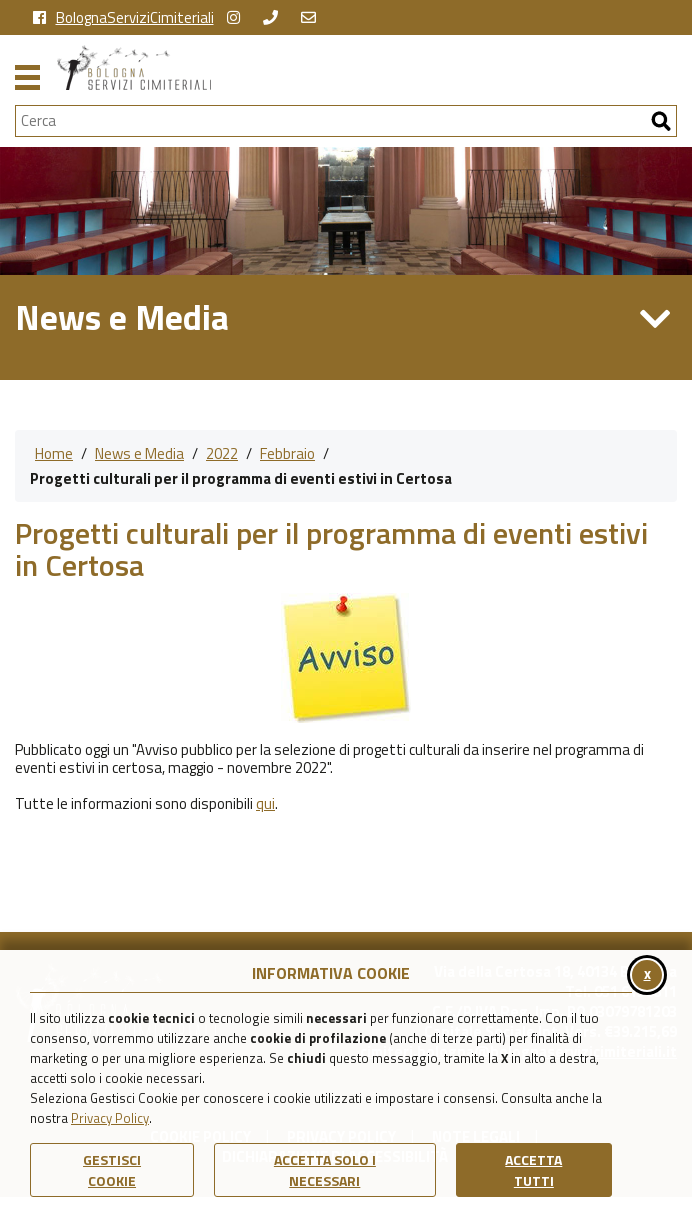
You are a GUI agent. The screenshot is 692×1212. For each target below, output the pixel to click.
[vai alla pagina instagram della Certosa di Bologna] (238, 18)
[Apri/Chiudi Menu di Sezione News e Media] (655, 318)
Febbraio (287, 453)
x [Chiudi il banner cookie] (647, 973)
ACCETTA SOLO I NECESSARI (325, 1170)
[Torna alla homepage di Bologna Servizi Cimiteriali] (367, 67)
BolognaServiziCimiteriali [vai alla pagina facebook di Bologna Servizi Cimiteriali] (123, 18)
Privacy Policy (110, 1118)
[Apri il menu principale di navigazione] (27, 75)
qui (265, 803)
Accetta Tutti (533, 1170)
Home (54, 453)
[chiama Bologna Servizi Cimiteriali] (275, 18)
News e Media (139, 453)
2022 (222, 453)
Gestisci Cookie (112, 1170)
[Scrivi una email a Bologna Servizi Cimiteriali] (313, 18)
